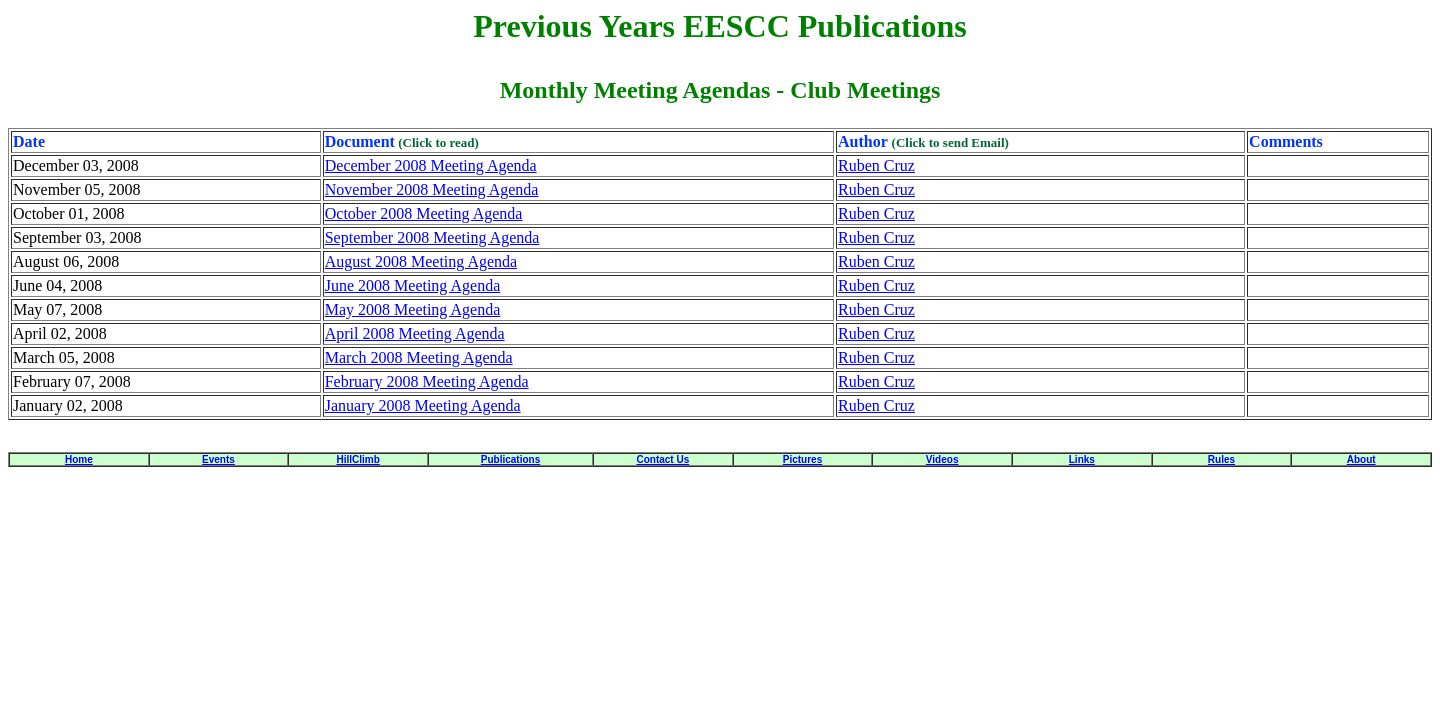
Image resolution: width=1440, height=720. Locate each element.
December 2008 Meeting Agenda (431, 165)
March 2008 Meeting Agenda (419, 357)
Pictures (802, 459)
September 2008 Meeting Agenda (432, 237)
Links (1082, 459)
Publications (510, 459)
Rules (1221, 459)
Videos (942, 459)
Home (79, 459)
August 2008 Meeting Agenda (421, 261)
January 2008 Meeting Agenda (423, 405)
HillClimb (357, 459)
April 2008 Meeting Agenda (415, 333)
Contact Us (662, 459)
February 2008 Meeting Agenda (427, 381)
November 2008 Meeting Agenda (432, 189)
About (1361, 459)
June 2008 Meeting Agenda (413, 285)
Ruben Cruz (876, 165)
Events (218, 459)
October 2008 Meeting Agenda (424, 213)
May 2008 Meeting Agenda (413, 309)
